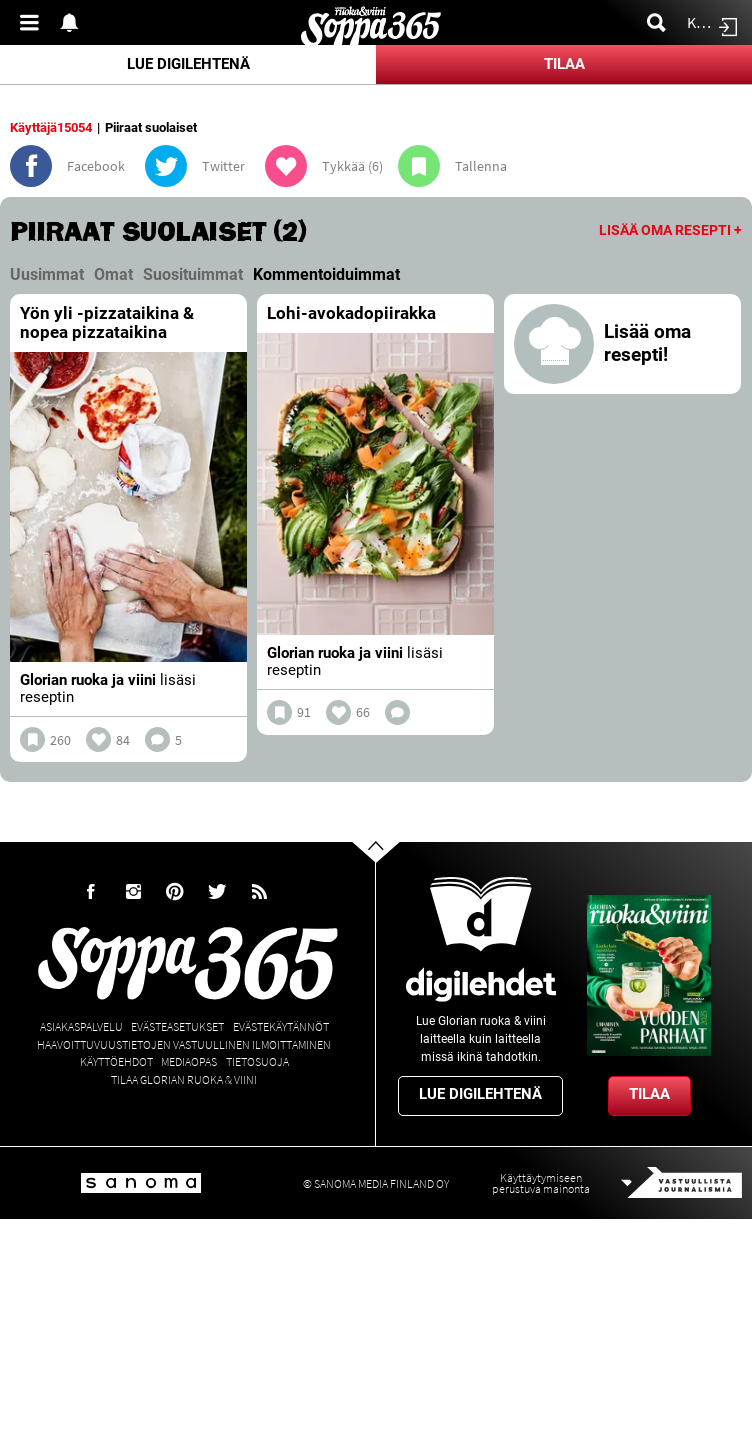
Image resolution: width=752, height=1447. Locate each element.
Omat (113, 274)
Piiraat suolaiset (151, 127)
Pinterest (175, 892)
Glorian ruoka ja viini (88, 680)
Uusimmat (47, 274)
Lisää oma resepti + (670, 230)
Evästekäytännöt (281, 1026)
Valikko (35, 22)
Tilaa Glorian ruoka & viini (184, 1079)
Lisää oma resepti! (647, 343)
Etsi (662, 22)
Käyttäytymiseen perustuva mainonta (541, 1183)
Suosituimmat (193, 274)
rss (259, 892)
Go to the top (393, 883)
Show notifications (75, 22)
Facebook (91, 892)
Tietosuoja (257, 1061)
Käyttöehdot (116, 1061)
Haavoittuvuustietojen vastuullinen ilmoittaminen (184, 1044)
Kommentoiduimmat (326, 274)
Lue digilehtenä (188, 64)
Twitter (217, 892)
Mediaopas (189, 1061)
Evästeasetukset (177, 1026)
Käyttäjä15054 (51, 127)
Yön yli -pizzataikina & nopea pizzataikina (107, 322)
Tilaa (564, 64)
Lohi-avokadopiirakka (351, 313)
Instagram (133, 892)
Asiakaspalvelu (81, 1026)
